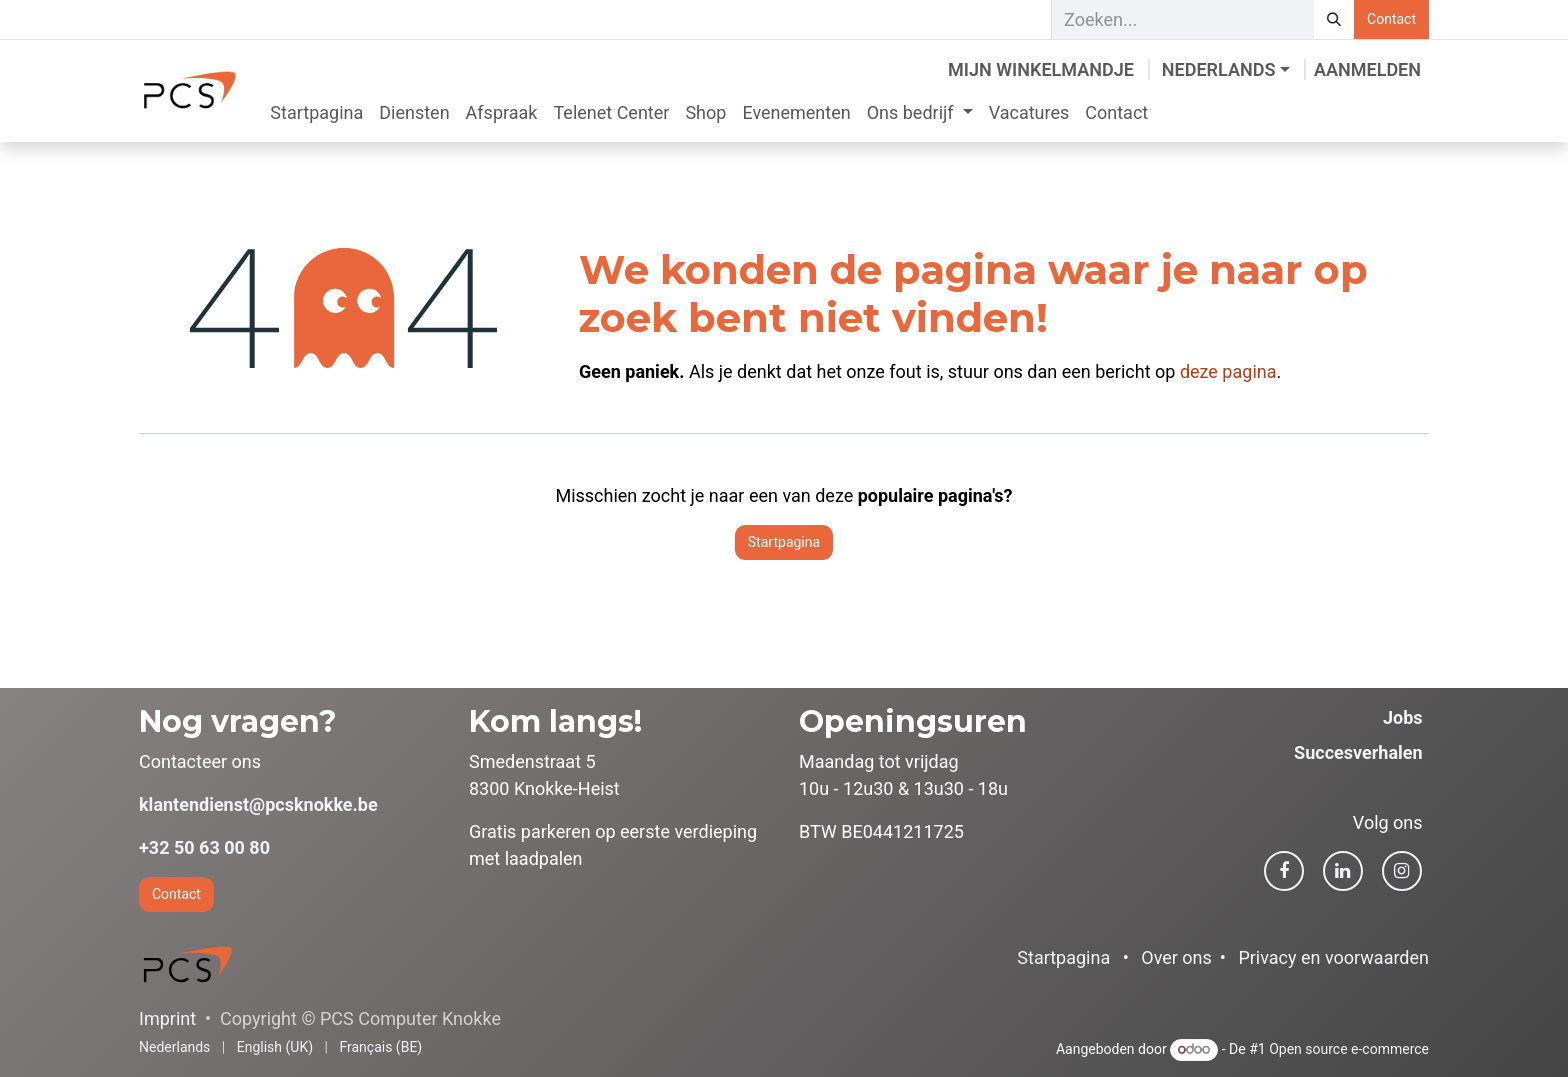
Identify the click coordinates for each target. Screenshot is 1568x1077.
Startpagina (784, 542)
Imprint (167, 1018)
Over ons (1176, 957)
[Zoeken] (1334, 19)
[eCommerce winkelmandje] (1041, 69)
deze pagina (1228, 371)
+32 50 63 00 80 (204, 847)
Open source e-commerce (1349, 1049)
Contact (1391, 19)
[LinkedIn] (1343, 871)
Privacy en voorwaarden (1333, 957)
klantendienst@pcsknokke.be (258, 804)
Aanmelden (1367, 69)
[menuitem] (316, 112)
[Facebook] (1284, 871)
